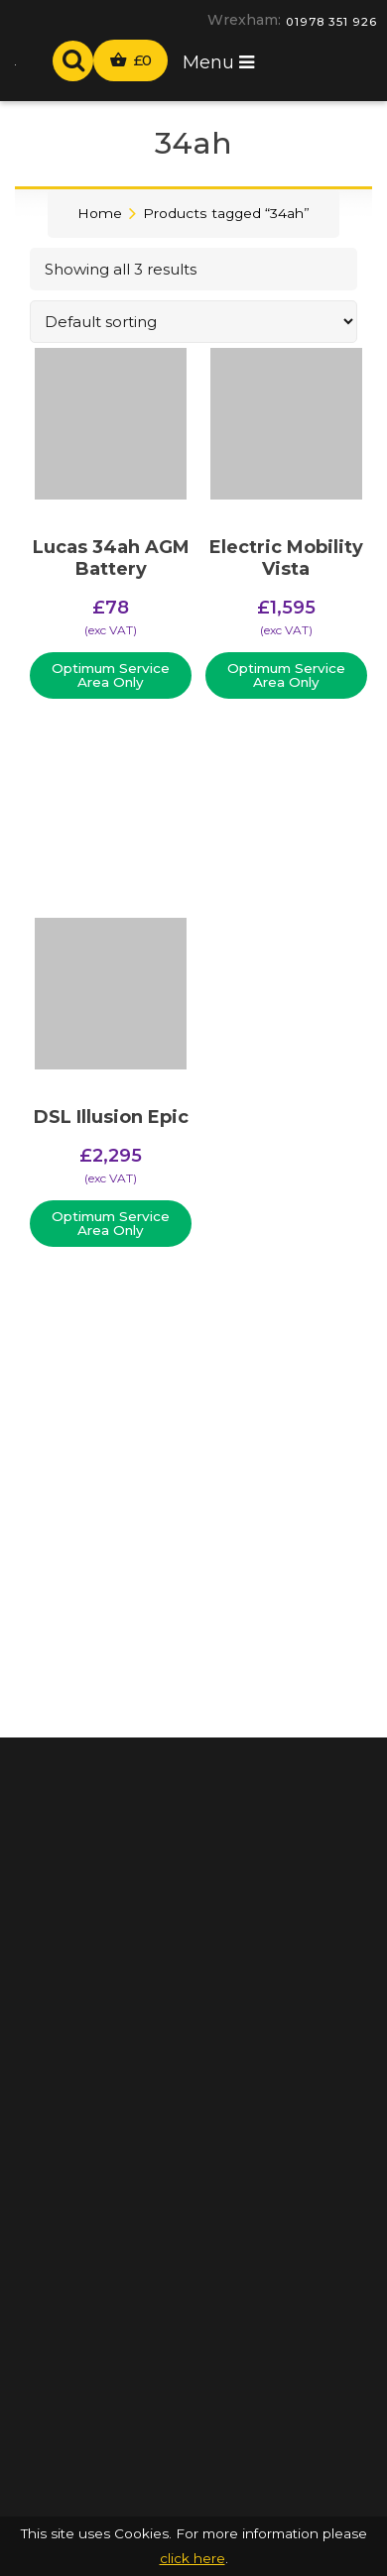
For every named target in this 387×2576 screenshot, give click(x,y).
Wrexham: (244, 20)
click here (192, 2558)
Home (99, 213)
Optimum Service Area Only (111, 675)
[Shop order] (193, 321)
